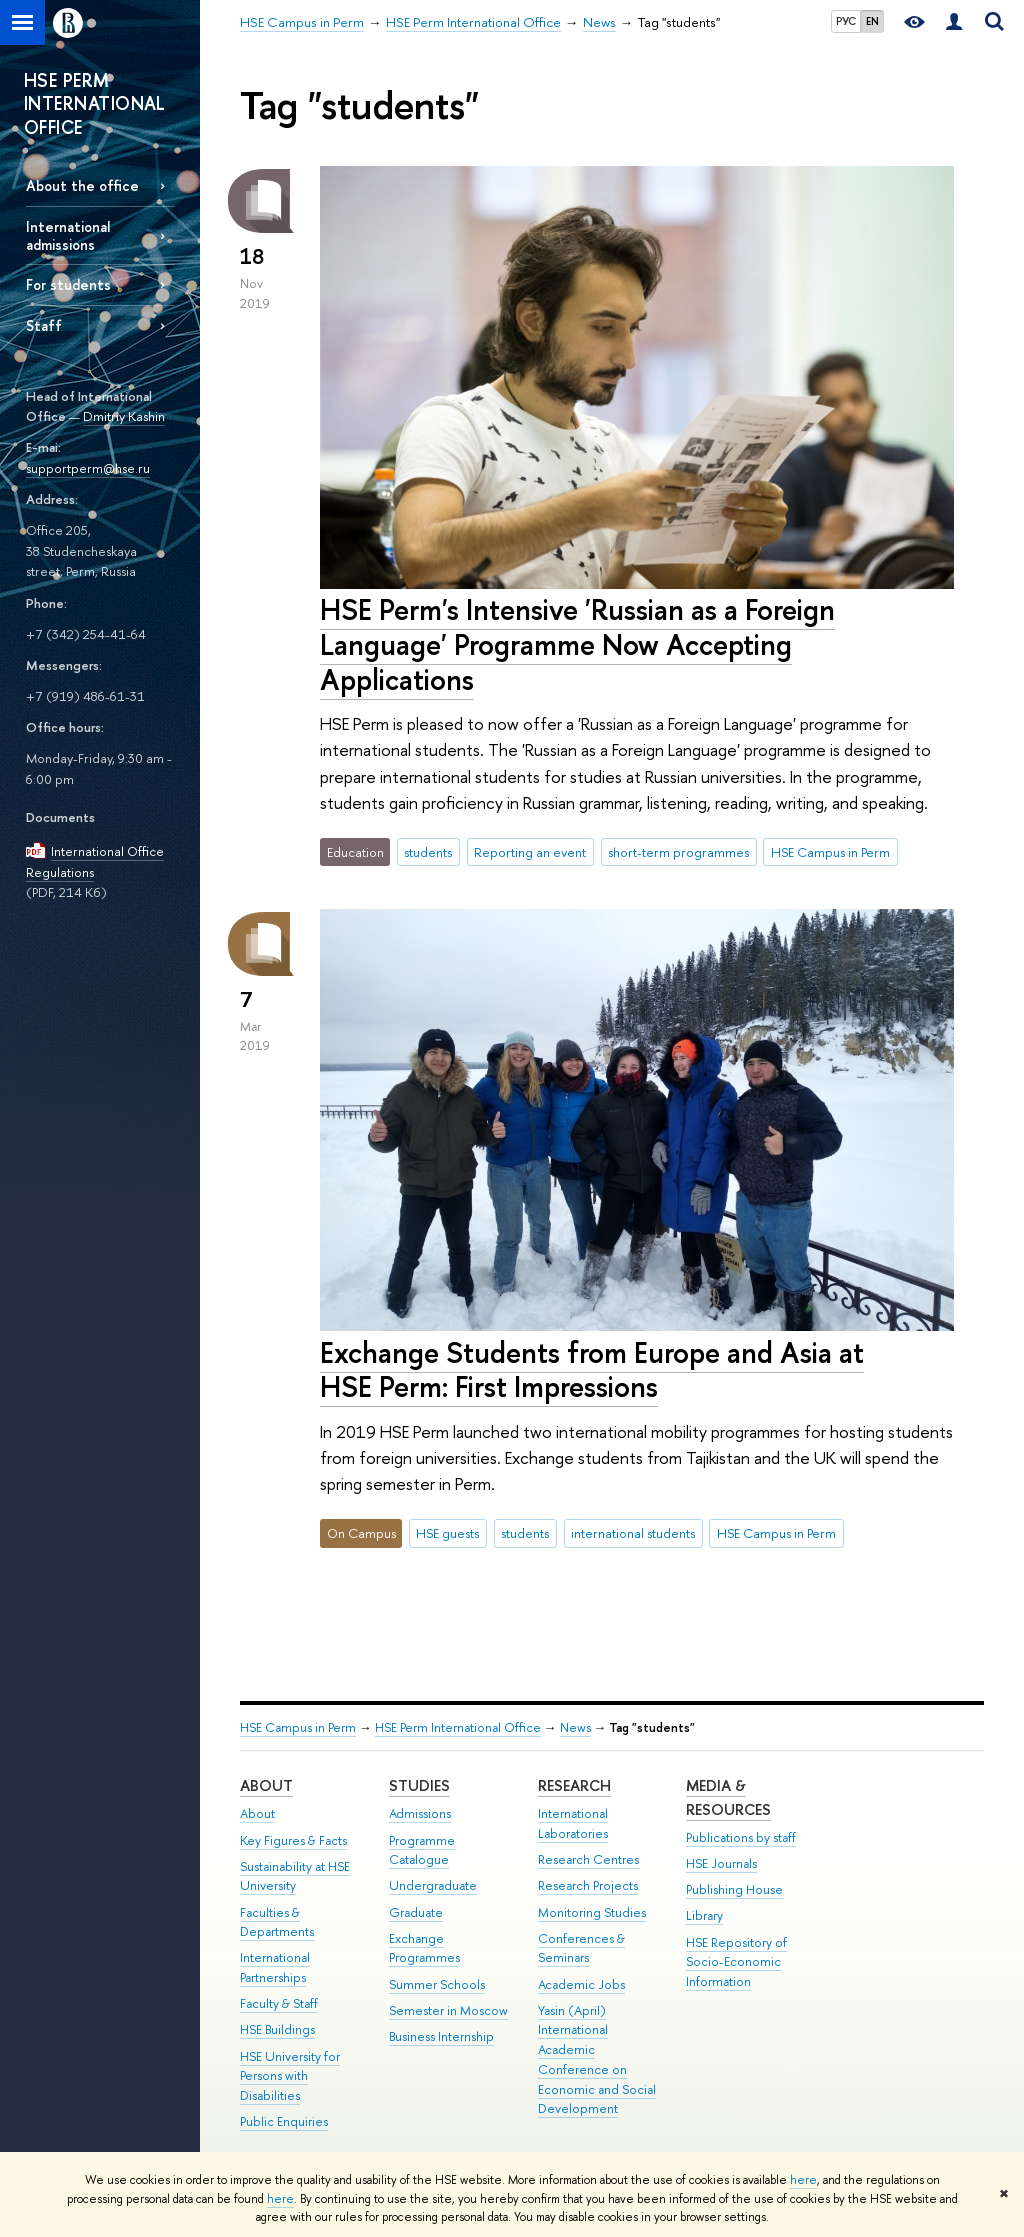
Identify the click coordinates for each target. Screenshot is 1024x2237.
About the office (82, 185)
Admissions (420, 1813)
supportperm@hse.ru (88, 468)
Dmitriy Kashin (124, 416)
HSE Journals (721, 1863)
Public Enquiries (284, 2121)
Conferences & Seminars (581, 1948)
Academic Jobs (581, 1984)
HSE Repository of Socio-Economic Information (736, 1962)
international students (633, 1533)
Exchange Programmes (424, 1948)
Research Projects (588, 1885)
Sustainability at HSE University (295, 1876)
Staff (44, 325)
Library (704, 1915)
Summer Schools (437, 1984)
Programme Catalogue (422, 1850)
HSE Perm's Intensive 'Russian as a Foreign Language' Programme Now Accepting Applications (577, 644)
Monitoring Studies (592, 1912)
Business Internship (441, 2036)
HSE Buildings (277, 2029)
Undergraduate (433, 1885)
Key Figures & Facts (293, 1840)
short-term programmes (678, 852)
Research (574, 1785)
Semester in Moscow (448, 2010)
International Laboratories (573, 1823)
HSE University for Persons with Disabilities (290, 2076)
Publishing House (734, 1889)
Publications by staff (741, 1837)
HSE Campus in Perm (830, 852)
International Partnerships (275, 1967)
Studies (419, 1785)
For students (68, 284)
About (266, 1785)
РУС (846, 21)
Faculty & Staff (279, 2003)
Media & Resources (728, 1797)
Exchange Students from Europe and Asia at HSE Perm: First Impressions (592, 1370)
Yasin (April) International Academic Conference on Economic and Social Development (597, 2060)
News (575, 1727)
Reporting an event (530, 852)
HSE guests (447, 1533)
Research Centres (588, 1859)
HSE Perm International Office (458, 1727)
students (428, 852)
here (803, 2180)
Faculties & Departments (277, 1922)
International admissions (68, 235)
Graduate (416, 1912)
